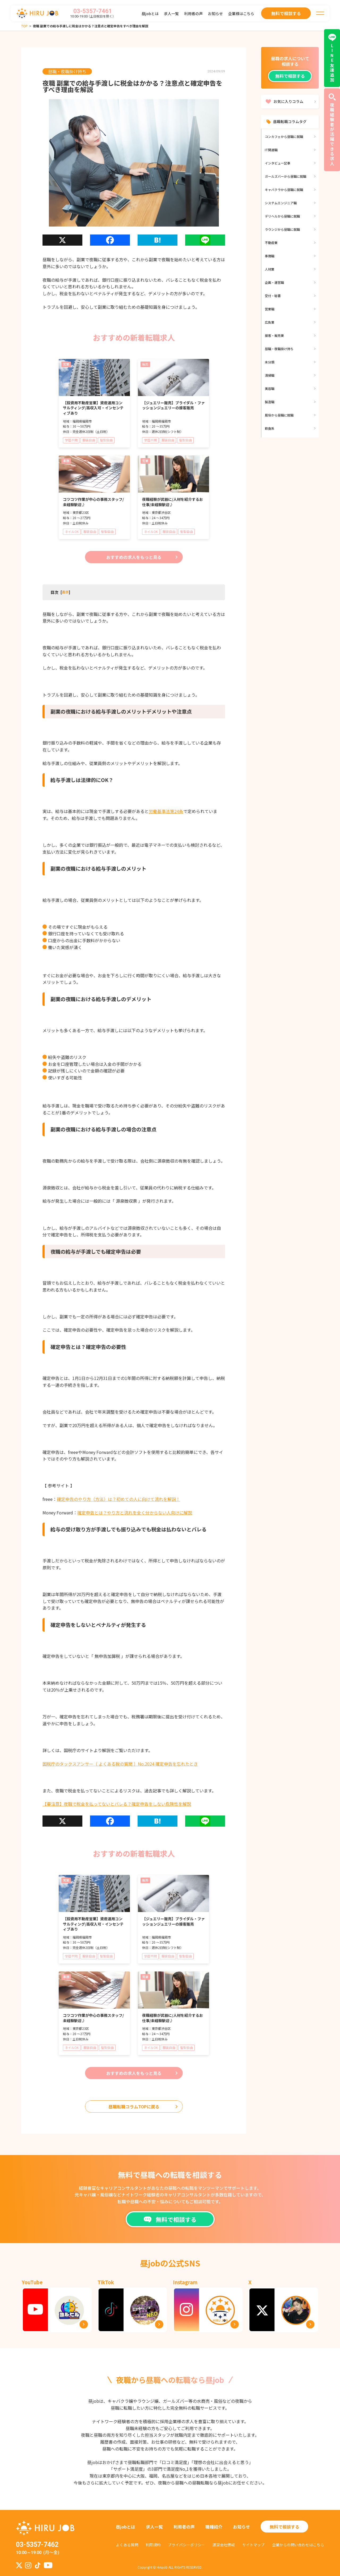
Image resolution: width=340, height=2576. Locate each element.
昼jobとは (150, 13)
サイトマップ (253, 2544)
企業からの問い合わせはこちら (298, 2544)
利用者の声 (193, 13)
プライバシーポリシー (186, 2544)
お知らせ (215, 13)
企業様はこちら (241, 13)
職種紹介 (213, 2526)
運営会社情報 (223, 2544)
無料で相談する (290, 76)
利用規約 (153, 2544)
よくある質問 (127, 2544)
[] (65, 592)
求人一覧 (171, 13)
